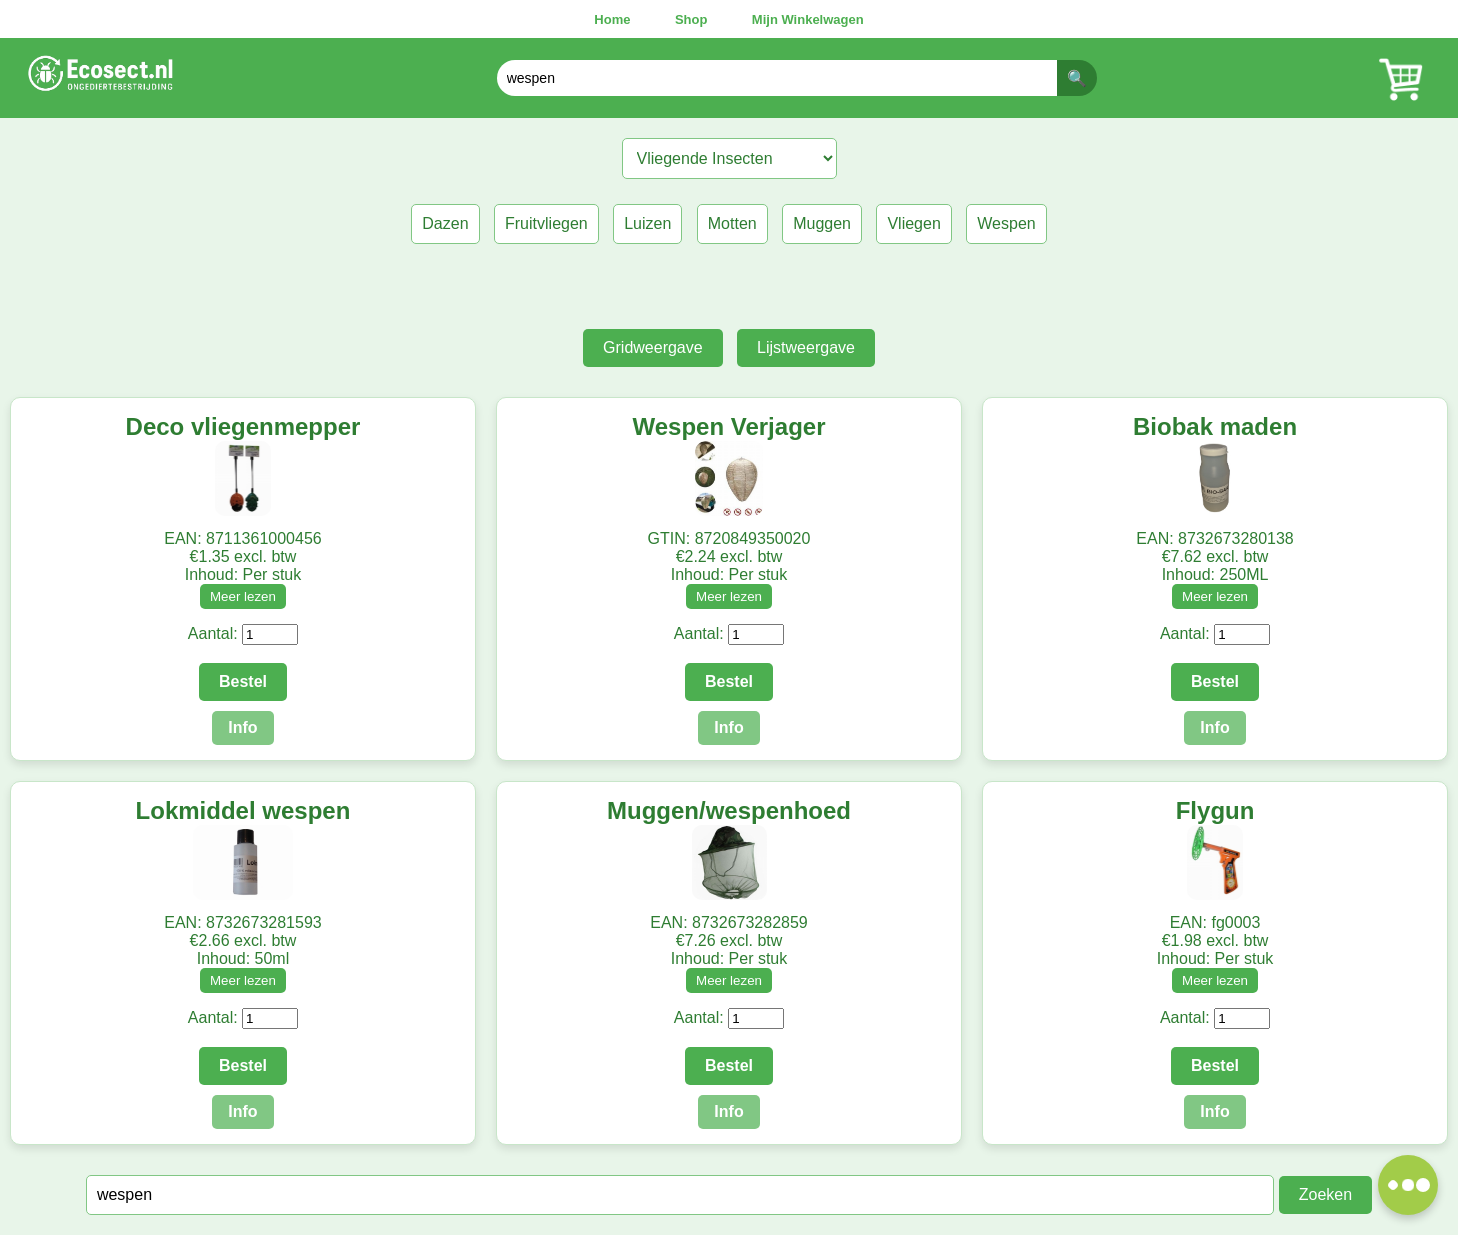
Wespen (1006, 223)
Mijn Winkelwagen (808, 19)
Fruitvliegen (546, 223)
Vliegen (913, 223)
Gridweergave (653, 347)
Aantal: (213, 633)
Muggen (822, 223)
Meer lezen (243, 596)
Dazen (445, 223)
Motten (732, 223)
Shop (691, 19)
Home (612, 19)
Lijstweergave (806, 347)
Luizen (647, 223)
